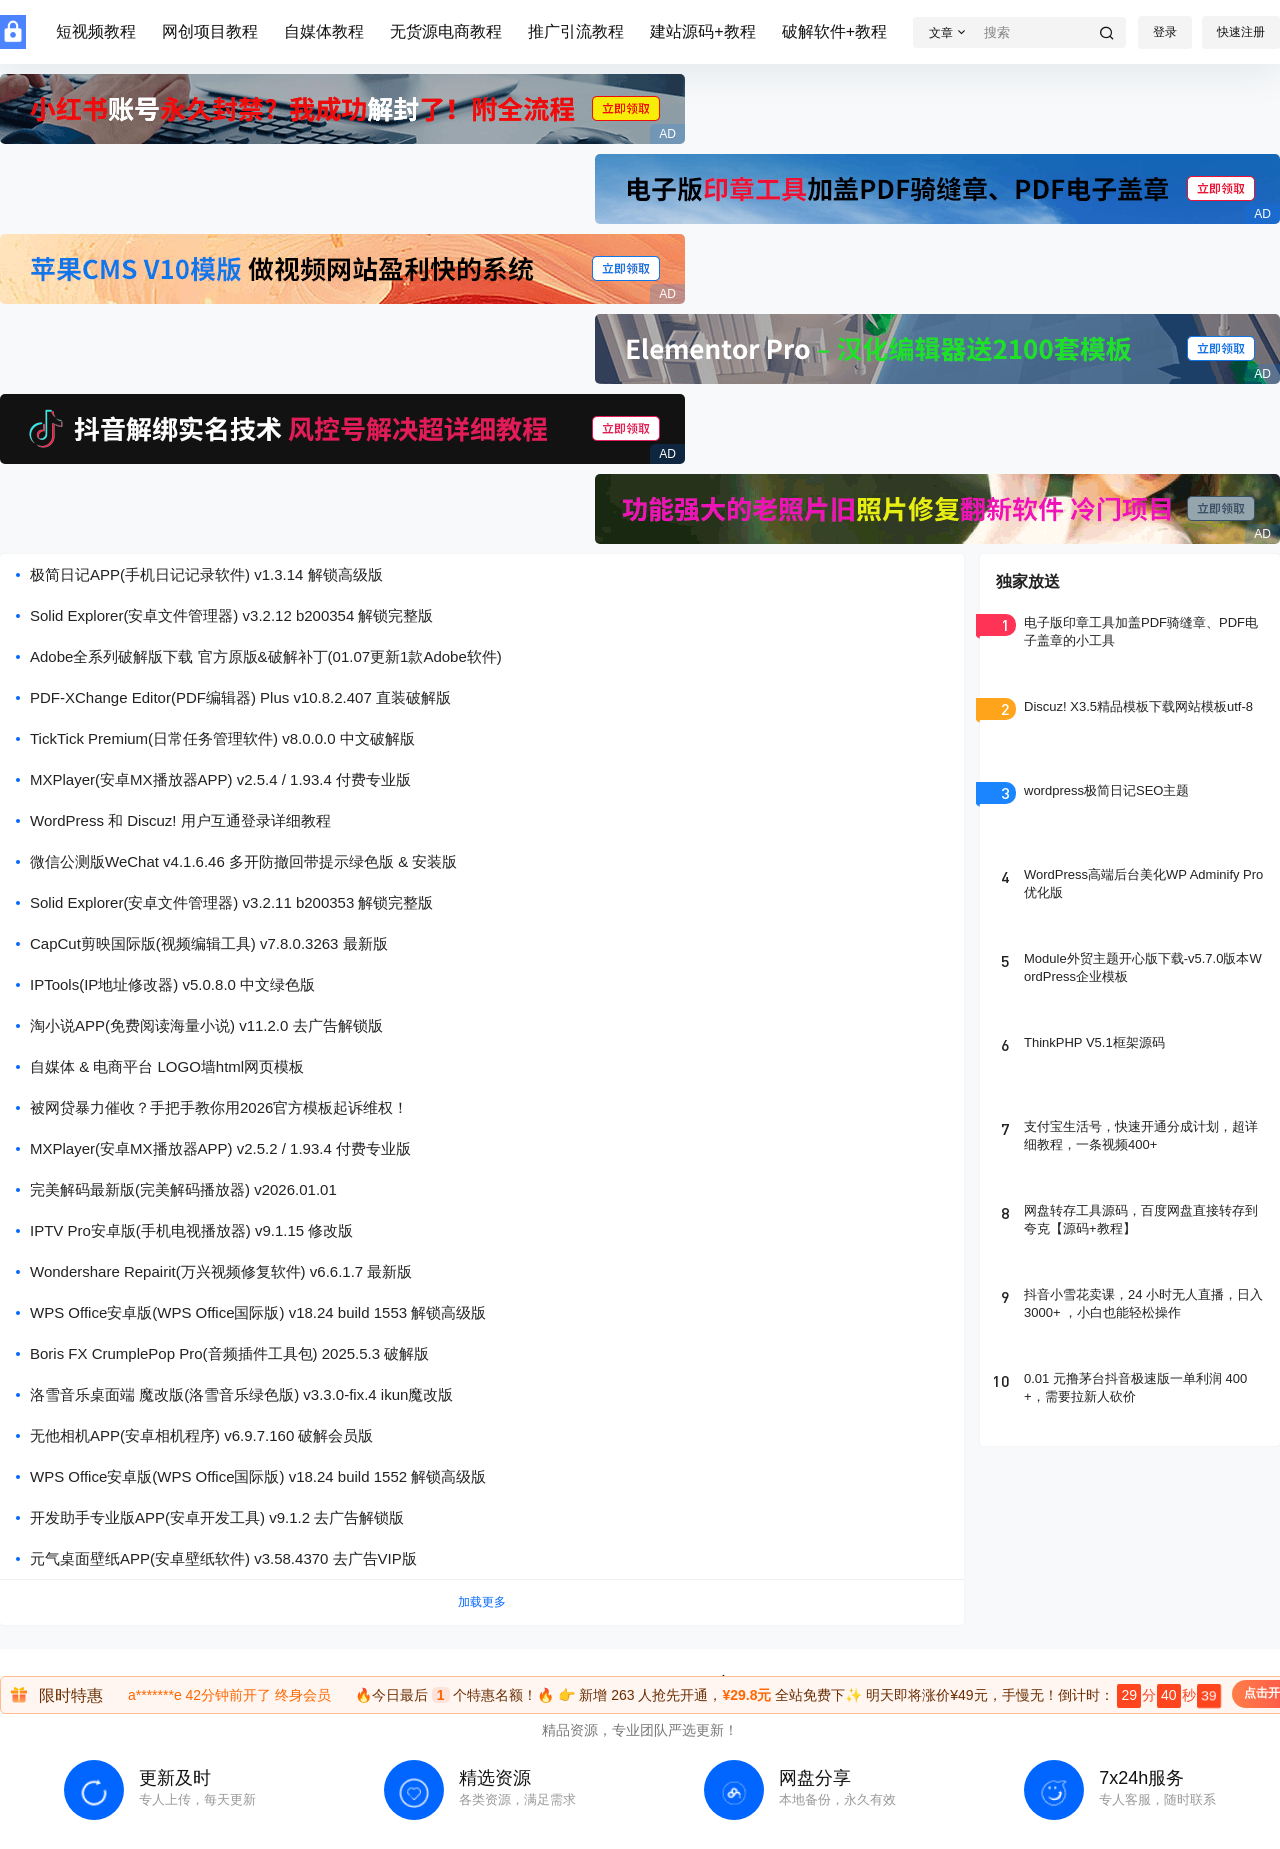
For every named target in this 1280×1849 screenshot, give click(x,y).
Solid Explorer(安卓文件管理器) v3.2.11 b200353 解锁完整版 (231, 902)
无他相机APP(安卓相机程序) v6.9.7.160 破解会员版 (201, 1435)
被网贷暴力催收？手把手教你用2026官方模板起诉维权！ (219, 1107)
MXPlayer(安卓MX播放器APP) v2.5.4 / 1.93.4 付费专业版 (220, 779)
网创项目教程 (210, 31)
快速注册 (1241, 32)
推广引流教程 (576, 31)
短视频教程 (96, 31)
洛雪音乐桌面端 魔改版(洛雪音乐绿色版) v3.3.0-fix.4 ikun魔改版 (241, 1394)
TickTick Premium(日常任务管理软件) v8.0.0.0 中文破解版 (222, 738)
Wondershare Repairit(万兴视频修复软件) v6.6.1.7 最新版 (221, 1271)
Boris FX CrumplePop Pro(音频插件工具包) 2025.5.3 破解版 (229, 1353)
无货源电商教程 (446, 31)
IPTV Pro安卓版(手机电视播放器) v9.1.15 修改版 (191, 1230)
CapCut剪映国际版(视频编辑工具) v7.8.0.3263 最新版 (209, 943)
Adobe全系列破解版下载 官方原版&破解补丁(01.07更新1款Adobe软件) (266, 656)
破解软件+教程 (834, 31)
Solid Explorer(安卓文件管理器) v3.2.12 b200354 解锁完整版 (231, 615)
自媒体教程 (324, 31)
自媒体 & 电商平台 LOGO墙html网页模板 (167, 1066)
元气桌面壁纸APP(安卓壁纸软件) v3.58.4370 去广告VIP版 (223, 1558)
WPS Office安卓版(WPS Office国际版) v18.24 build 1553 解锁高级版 (258, 1312)
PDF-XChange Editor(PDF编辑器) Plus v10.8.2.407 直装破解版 (240, 697)
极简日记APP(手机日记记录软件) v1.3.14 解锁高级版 (206, 574)
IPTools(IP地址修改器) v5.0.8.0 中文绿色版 (172, 984)
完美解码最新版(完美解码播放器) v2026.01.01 (183, 1189)
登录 (1165, 32)
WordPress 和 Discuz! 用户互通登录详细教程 (180, 820)
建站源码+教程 (702, 31)
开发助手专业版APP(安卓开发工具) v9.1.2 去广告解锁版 (217, 1517)
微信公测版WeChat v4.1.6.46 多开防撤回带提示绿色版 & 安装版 (243, 861)
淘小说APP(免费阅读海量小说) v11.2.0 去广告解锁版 (206, 1025)
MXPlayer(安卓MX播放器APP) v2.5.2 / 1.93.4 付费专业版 (220, 1148)
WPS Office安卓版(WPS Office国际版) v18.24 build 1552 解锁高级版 (258, 1476)
